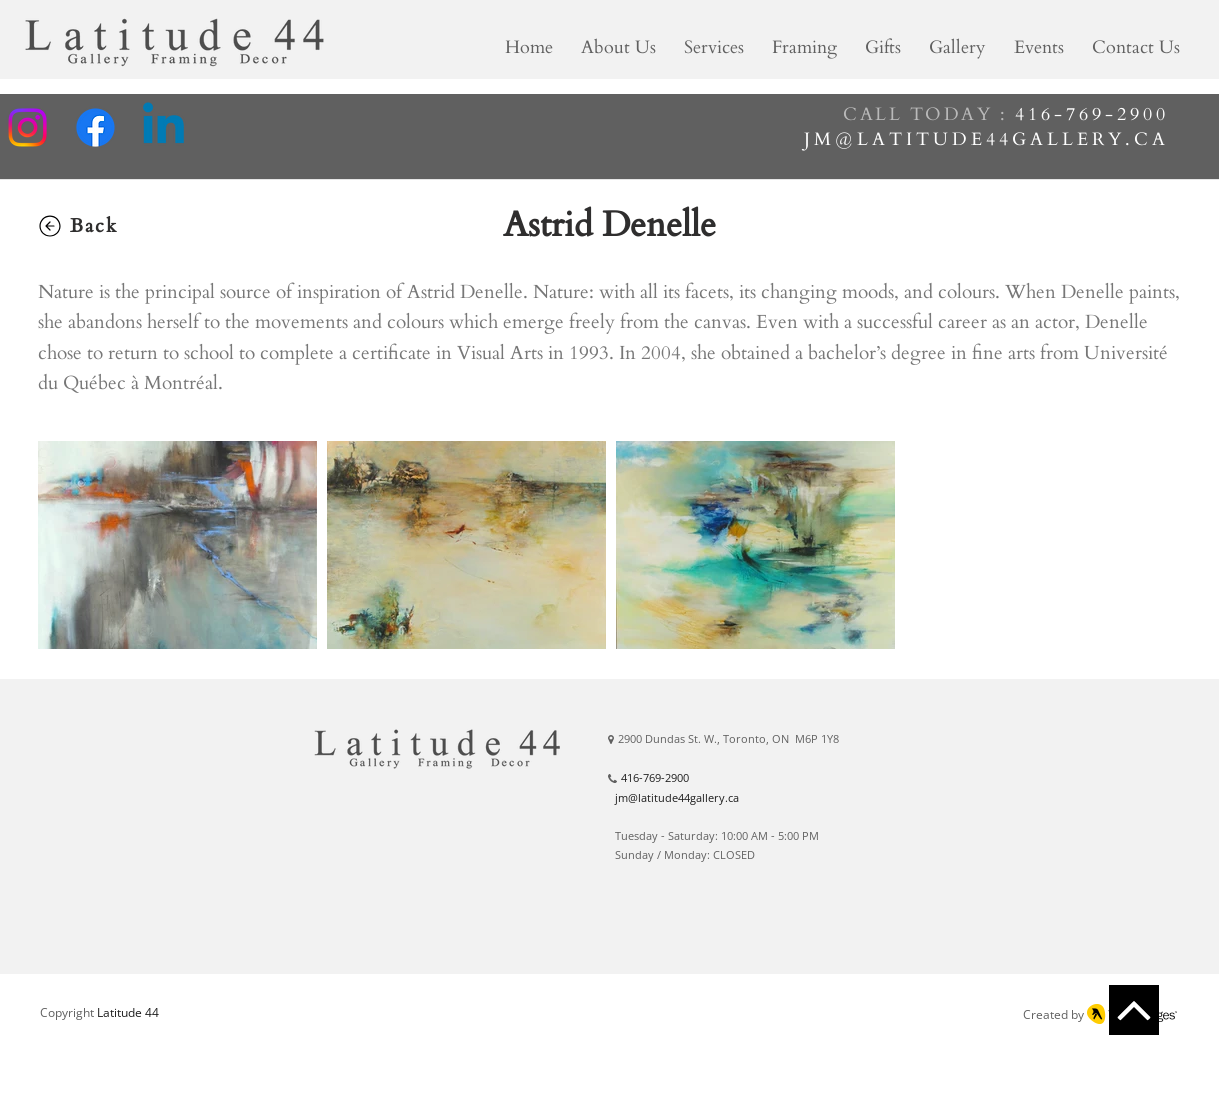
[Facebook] (95, 127)
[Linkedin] (163, 127)
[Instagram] (27, 127)
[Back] (77, 226)
